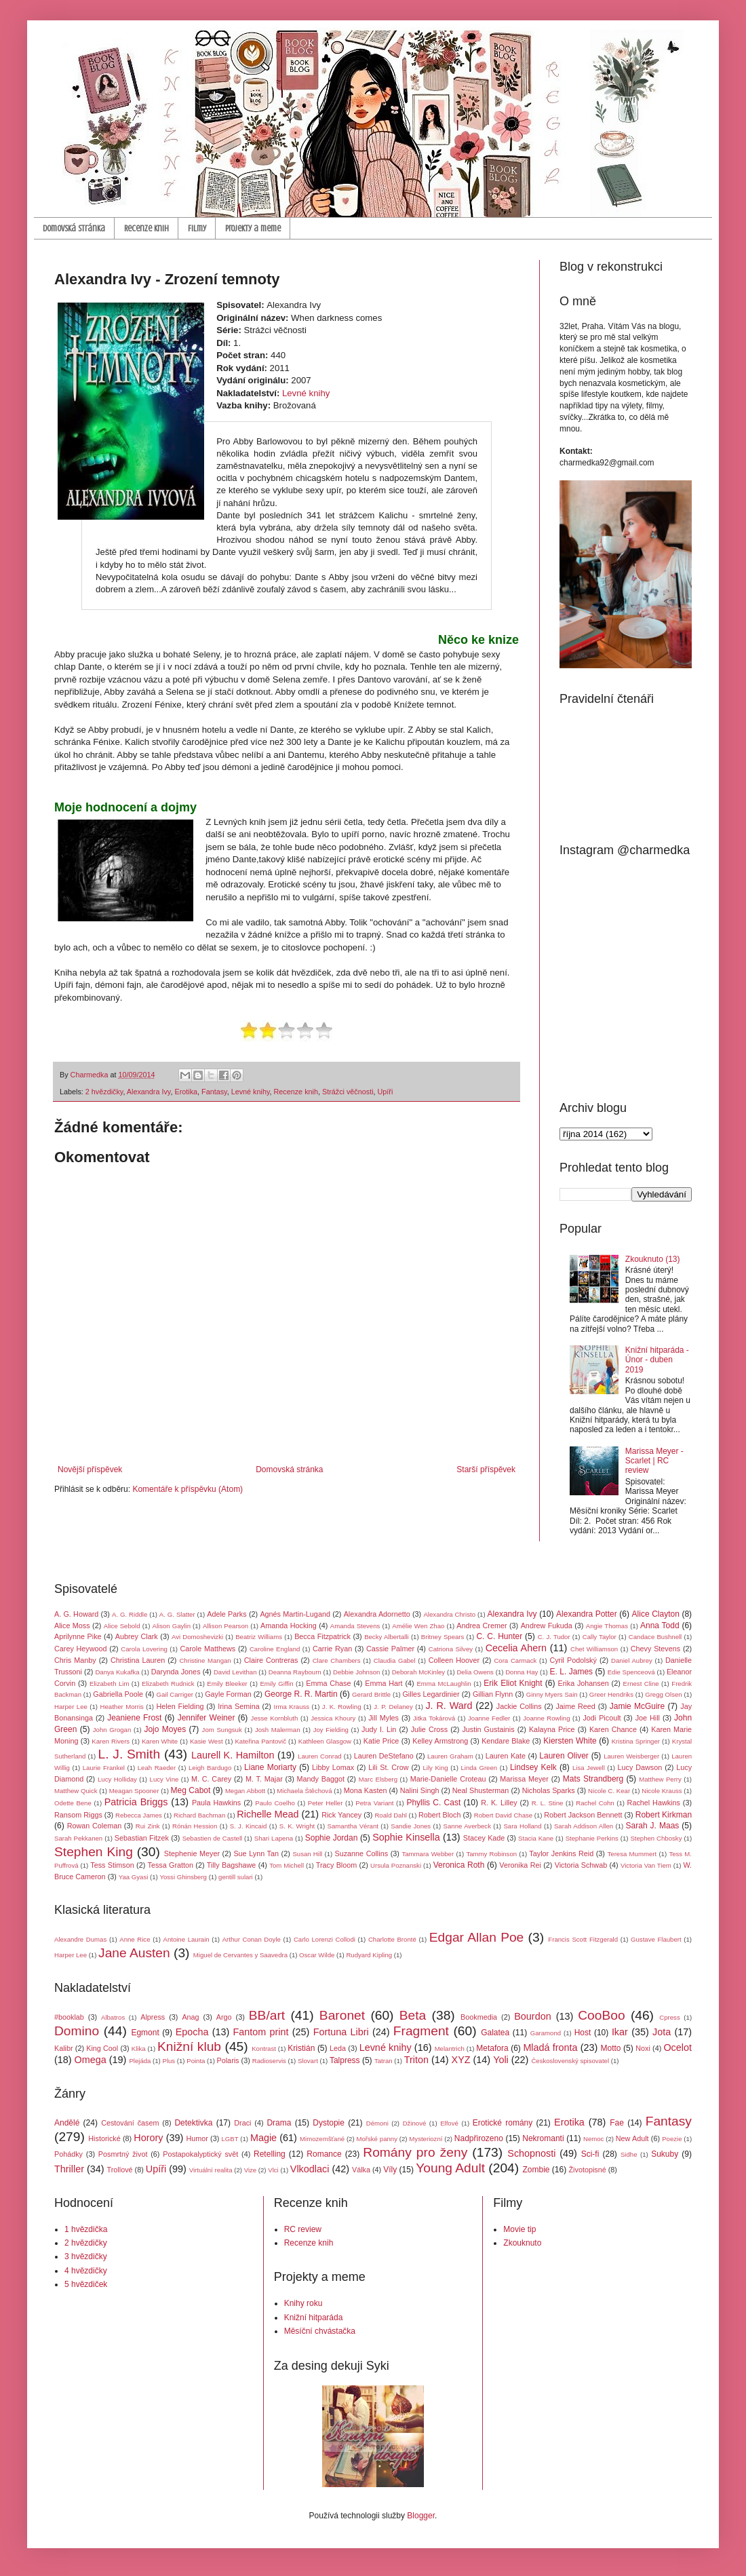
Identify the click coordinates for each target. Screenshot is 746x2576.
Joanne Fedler (489, 1718)
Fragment (421, 2031)
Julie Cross (429, 1729)
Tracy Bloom (336, 1865)
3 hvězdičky (85, 2256)
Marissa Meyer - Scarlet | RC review (654, 1461)
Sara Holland (522, 1826)
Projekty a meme (253, 228)
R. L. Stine (548, 1803)
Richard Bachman (199, 1815)
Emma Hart (383, 1683)
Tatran (383, 2060)
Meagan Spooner (134, 1790)
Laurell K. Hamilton (233, 1755)
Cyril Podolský (572, 1660)
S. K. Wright (297, 1826)
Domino (76, 2031)
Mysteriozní (425, 2138)
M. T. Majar (264, 1779)
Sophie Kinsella (405, 1837)
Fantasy (214, 1092)
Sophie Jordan (331, 1838)
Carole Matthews (207, 1649)
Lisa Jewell (588, 1767)
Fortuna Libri (341, 2031)
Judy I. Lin (378, 1729)
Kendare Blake (506, 1741)
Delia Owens (474, 1672)
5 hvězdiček (85, 2284)
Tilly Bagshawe (231, 1865)
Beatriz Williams (258, 1636)
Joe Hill (647, 1718)
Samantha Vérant (353, 1826)
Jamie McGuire (637, 1706)
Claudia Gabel (395, 1660)
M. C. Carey (211, 1779)
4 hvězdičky (85, 2270)
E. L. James (571, 1671)
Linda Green (478, 1767)
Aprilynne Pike (78, 1636)
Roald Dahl (390, 1815)
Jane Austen (134, 1953)
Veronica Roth (459, 1865)
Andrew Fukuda (546, 1625)
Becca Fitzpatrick (322, 1636)
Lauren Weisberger (631, 1756)
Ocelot (677, 2047)
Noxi (642, 2048)
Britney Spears (442, 1636)
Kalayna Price (552, 1729)
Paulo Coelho (275, 1803)
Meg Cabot (191, 1790)
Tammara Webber (427, 1854)
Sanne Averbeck (467, 1826)
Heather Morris (122, 1706)
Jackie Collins (519, 1706)
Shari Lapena (273, 1838)
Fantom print (261, 2031)
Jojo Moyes (165, 1729)
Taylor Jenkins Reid (561, 1853)
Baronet (342, 2015)
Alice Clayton (656, 1614)
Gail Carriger (175, 1694)
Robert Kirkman (663, 1815)
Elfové (449, 2123)
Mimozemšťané (322, 2138)
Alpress (152, 2017)
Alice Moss (72, 1625)
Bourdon (532, 2016)
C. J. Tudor (554, 1636)
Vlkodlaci (310, 2169)
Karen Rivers (111, 1741)
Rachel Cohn (595, 1803)
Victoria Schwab (581, 1865)
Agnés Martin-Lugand (295, 1614)
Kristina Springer (636, 1741)
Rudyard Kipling (369, 1955)
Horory (148, 2137)
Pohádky (68, 2154)
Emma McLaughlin (443, 1683)
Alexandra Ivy (149, 1092)
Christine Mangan (205, 1660)
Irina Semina (238, 1706)
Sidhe (629, 2154)
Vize (250, 2170)
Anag (190, 2017)
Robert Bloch (439, 1815)
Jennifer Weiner (206, 1718)
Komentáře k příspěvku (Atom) (187, 1489)
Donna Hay (521, 1672)
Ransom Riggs (78, 1815)
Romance (324, 2154)
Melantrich (450, 2048)
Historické (104, 2138)
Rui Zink (148, 1826)
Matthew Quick (76, 1790)
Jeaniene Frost (134, 1718)
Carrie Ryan (332, 1649)
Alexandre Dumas (80, 1939)
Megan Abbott (245, 1790)
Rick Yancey (341, 1815)
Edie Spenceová (631, 1672)
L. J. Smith (129, 1754)
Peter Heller (325, 1803)
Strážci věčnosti (348, 1092)
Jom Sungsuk (222, 1729)
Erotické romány (503, 2123)
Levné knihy (306, 393)
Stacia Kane (535, 1838)
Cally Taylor (599, 1636)
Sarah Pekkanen (78, 1838)
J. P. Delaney (393, 1706)
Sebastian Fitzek (142, 1838)
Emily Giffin (276, 1683)
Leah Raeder (157, 1767)
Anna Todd (660, 1625)
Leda (338, 2048)
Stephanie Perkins (592, 1838)
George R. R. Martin (301, 1694)
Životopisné (587, 2170)
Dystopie (329, 2123)
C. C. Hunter (499, 1636)
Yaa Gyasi (134, 1877)
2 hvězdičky (104, 1092)
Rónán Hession (194, 1826)
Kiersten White (569, 1741)
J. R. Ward (448, 1705)
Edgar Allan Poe (476, 1937)
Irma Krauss (292, 1706)
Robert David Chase (503, 1815)
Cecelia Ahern (516, 1647)
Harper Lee (70, 1706)
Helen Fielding (180, 1706)
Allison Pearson (225, 1626)
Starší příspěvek (485, 1469)
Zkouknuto (522, 2243)
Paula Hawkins (216, 1803)
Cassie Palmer (390, 1649)
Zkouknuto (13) (652, 1259)
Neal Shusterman (480, 1790)
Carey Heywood (80, 1649)
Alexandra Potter (586, 1614)
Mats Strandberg (593, 1779)
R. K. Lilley (499, 1803)
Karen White (160, 1741)
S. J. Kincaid (248, 1826)
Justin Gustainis (488, 1729)
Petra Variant (374, 1803)
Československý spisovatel (570, 2060)
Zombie (535, 2169)
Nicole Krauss (662, 1790)
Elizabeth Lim (109, 1683)
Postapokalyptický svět (200, 2154)
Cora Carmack (515, 1660)
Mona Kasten (365, 1790)
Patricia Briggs (136, 1801)
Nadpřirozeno (478, 2138)
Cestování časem (130, 2123)
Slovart (308, 2060)
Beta (412, 2015)
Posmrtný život (123, 2154)
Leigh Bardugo (210, 1767)
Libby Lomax (333, 1767)
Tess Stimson (112, 1865)
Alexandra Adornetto (377, 1614)
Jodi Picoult (602, 1718)
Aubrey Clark (136, 1636)
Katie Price (381, 1741)
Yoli (501, 2059)
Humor (197, 2138)
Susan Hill (307, 1854)
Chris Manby (75, 1660)
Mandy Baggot (321, 1779)
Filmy (197, 228)
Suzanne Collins (361, 1853)
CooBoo (601, 2015)
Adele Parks (226, 1614)
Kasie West (206, 1741)
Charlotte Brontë (392, 1939)
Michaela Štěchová (304, 1790)
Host (582, 2032)
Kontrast (264, 2048)
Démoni (377, 2123)
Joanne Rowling (546, 1718)
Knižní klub (189, 2046)
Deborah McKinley (418, 1672)
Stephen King (93, 1852)
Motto (611, 2048)
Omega (90, 2059)
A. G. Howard (76, 1614)
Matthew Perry (660, 1779)
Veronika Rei (520, 1865)
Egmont (145, 2032)
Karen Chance (613, 1729)
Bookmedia (478, 2017)
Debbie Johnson (356, 1672)
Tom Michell (286, 1865)
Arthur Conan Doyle (251, 1939)
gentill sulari (235, 1877)
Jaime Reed (575, 1706)
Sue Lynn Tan (256, 1853)
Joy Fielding (331, 1729)
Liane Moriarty (270, 1767)
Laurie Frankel (104, 1767)
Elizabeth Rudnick (168, 1683)
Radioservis (269, 2060)
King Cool (102, 2048)
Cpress (669, 2017)
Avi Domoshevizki (197, 1636)
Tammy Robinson (491, 1854)
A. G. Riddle (129, 1614)
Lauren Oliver (564, 1756)
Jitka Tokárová (434, 1718)
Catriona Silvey (451, 1649)
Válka (361, 2170)
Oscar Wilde (316, 1955)
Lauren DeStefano (384, 1756)
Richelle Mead (267, 1814)
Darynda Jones (176, 1672)
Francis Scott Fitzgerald (583, 1939)
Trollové (120, 2170)
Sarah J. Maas (653, 1825)
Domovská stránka (74, 228)
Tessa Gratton (171, 1865)
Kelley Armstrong (440, 1741)
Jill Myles (383, 1718)
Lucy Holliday (117, 1779)
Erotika (185, 1092)
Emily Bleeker (227, 1683)
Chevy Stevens (655, 1649)
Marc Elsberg (378, 1779)
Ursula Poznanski (395, 1865)
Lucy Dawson (640, 1767)
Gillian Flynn (493, 1694)
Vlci (273, 2170)
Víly (390, 2169)
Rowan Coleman (94, 1826)
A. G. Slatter (177, 1614)
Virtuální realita (211, 2170)
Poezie (672, 2138)
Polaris (228, 2060)
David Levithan (235, 1672)
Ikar (620, 2031)
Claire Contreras (271, 1660)
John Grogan (112, 1729)
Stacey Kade (484, 1838)
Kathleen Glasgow (324, 1741)
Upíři (385, 1092)
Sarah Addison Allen (583, 1826)
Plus (168, 2060)
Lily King (435, 1767)
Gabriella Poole (118, 1694)
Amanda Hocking (288, 1625)
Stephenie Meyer (192, 1853)
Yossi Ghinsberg (183, 1877)
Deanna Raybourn (295, 1672)
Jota (661, 2031)
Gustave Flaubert (656, 1939)
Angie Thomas (607, 1626)
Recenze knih (146, 228)
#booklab (69, 2017)
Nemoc (593, 2138)
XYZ (461, 2059)
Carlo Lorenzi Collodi (324, 1939)
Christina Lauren (138, 1660)
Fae (617, 2123)
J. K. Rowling (341, 1706)
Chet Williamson (594, 1649)
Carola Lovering (144, 1649)
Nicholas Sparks (548, 1790)
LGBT (229, 2138)
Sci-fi (590, 2154)
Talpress (345, 2060)
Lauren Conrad (320, 1756)
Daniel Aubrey (631, 1660)
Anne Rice (134, 1939)
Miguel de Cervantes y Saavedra (240, 1955)
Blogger (421, 2515)
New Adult (632, 2138)
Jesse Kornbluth (274, 1718)
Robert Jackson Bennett (583, 1815)
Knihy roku (303, 2303)
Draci (242, 2123)
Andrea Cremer (481, 1625)
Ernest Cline (641, 1683)
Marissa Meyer (524, 1779)
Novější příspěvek (90, 1469)
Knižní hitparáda (313, 2317)
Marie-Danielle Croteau (448, 1779)
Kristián (301, 2048)
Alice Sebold (122, 1626)
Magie (263, 2137)
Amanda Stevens (355, 1626)
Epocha (192, 2031)
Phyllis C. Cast (433, 1802)
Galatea (495, 2032)
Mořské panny (377, 2138)
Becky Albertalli (386, 1636)
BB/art (267, 2015)
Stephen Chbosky (656, 1838)
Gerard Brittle (371, 1694)
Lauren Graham (450, 1756)
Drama (279, 2123)
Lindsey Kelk (533, 1767)
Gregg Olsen (663, 1694)
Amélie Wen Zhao (418, 1626)
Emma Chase (328, 1683)
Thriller (69, 2169)
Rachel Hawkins (653, 1803)
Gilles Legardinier (430, 1694)
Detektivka (193, 2123)
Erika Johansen (583, 1683)
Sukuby (664, 2154)
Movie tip (519, 2229)
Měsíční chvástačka (319, 2331)
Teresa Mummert (632, 1854)
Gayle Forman (228, 1694)
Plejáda (140, 2060)
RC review (302, 2229)
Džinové (415, 2123)
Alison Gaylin (172, 1626)
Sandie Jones (411, 1826)
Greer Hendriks (611, 1694)
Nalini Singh (419, 1790)
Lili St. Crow (388, 1767)
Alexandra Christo (449, 1614)
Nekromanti (543, 2138)
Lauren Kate (506, 1756)
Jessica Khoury (333, 1718)
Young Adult (450, 2168)
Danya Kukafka (117, 1672)
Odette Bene (73, 1803)
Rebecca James (138, 1815)
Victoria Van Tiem (646, 1865)
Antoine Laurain (186, 1939)
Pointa (195, 2060)
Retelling (270, 2154)
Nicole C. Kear (609, 1790)
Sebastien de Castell (212, 1838)
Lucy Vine (164, 1779)
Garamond (545, 2033)
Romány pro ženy (415, 2152)
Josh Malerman (277, 1729)
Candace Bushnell (655, 1636)
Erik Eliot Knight (513, 1683)
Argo (224, 2017)
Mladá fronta (550, 2047)
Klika (139, 2048)
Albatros (113, 2017)
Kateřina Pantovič (260, 1741)
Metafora (492, 2048)
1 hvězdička (85, 2229)
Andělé (66, 2123)
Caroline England (275, 1649)
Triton (416, 2059)
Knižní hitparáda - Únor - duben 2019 (657, 1359)
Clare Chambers (337, 1660)
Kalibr (63, 2048)
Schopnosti (531, 2153)
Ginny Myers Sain (552, 1694)
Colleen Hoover (454, 1660)
